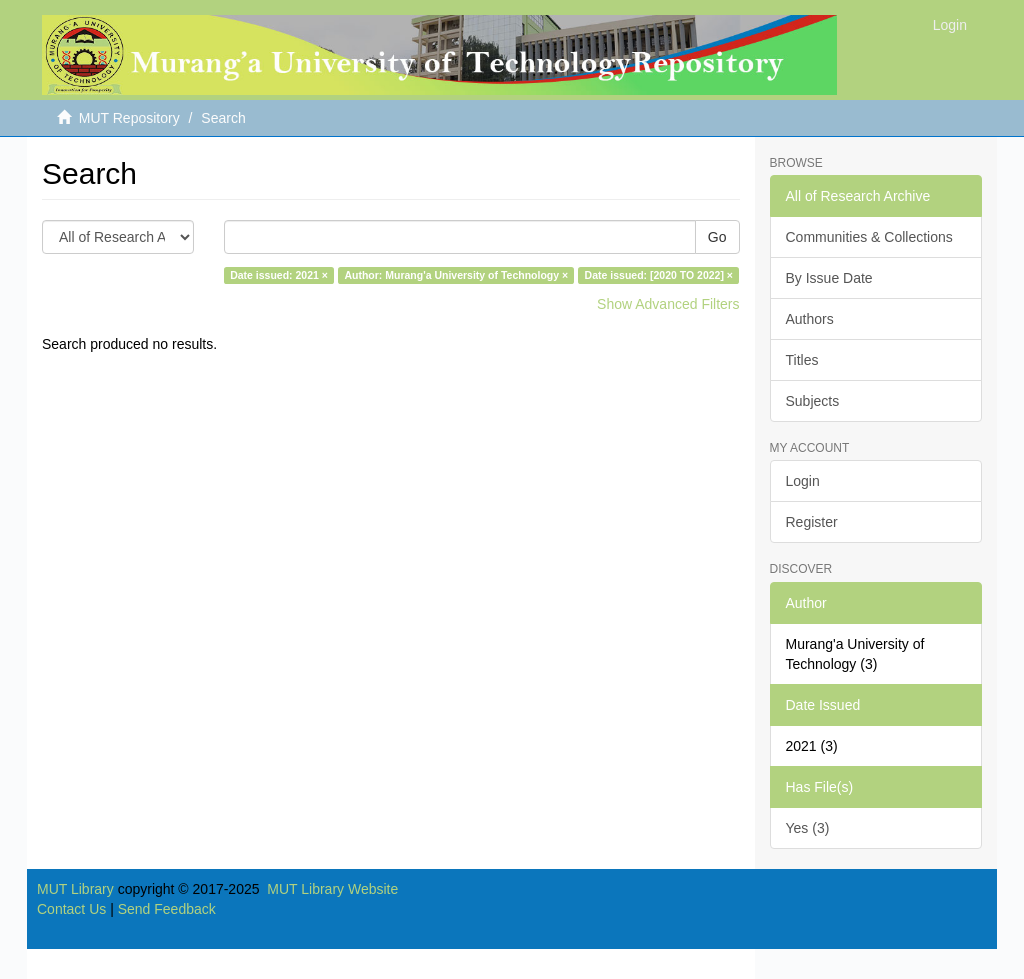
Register (812, 522)
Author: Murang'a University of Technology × (456, 275)
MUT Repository (129, 118)
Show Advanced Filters (668, 304)
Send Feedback (167, 909)
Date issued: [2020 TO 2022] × (659, 275)
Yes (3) (808, 828)
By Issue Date (829, 278)
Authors (810, 319)
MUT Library (75, 889)
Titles (802, 360)
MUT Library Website (332, 889)
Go (717, 237)
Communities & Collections (869, 237)
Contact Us (71, 909)
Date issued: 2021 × (279, 275)
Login (803, 481)
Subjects (813, 401)
